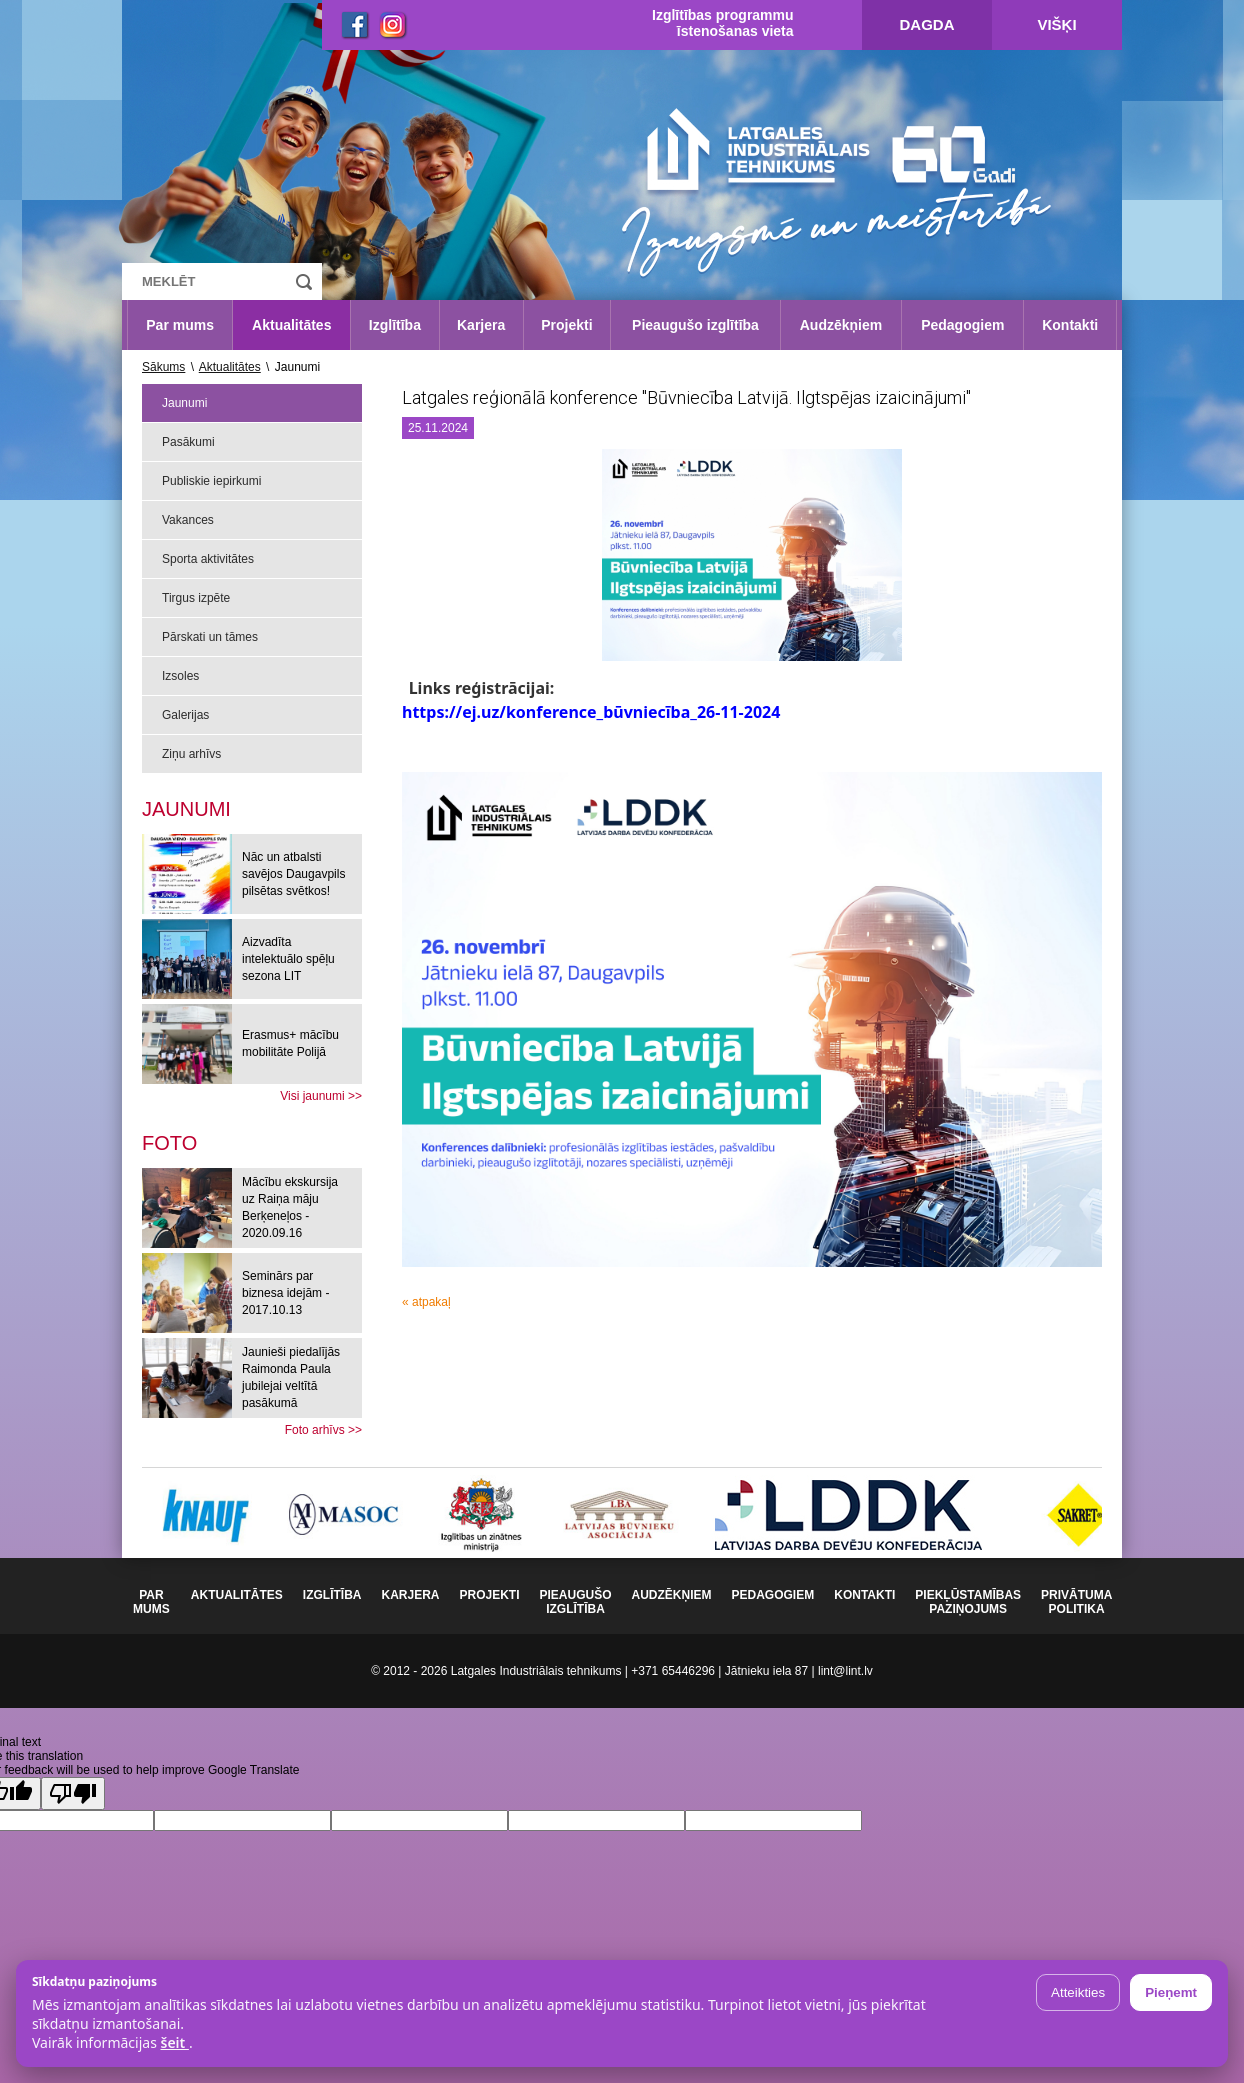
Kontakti (1070, 325)
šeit (174, 2042)
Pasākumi (188, 442)
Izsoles (180, 676)
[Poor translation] (73, 1793)
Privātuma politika (1076, 1602)
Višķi (1056, 24)
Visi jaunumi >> (321, 1096)
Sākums (163, 367)
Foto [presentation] (169, 1143)
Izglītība (395, 325)
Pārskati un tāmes (210, 637)
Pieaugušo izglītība (695, 325)
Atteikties (1078, 1992)
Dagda (927, 24)
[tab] (169, 1143)
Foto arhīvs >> (323, 1430)
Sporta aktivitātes (208, 559)
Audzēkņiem (841, 325)
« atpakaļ (426, 1302)
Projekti (566, 325)
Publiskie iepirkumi (211, 481)
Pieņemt (1171, 1992)
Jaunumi (184, 403)
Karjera (481, 325)
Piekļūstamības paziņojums (968, 1602)
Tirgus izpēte (196, 598)
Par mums (180, 325)
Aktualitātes (291, 325)
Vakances (188, 520)
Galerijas (185, 715)
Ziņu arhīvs (191, 754)
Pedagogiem (962, 325)
